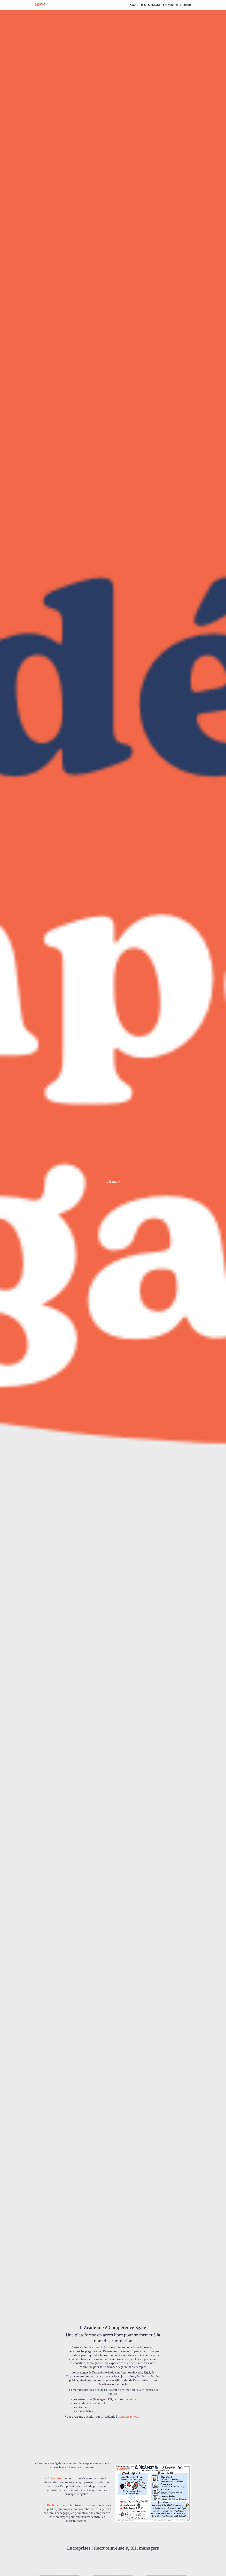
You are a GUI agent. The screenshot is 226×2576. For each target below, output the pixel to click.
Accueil (134, 4)
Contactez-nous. (129, 2416)
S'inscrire (185, 4)
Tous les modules (150, 4)
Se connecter (170, 4)
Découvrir (113, 1181)
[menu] (159, 5)
